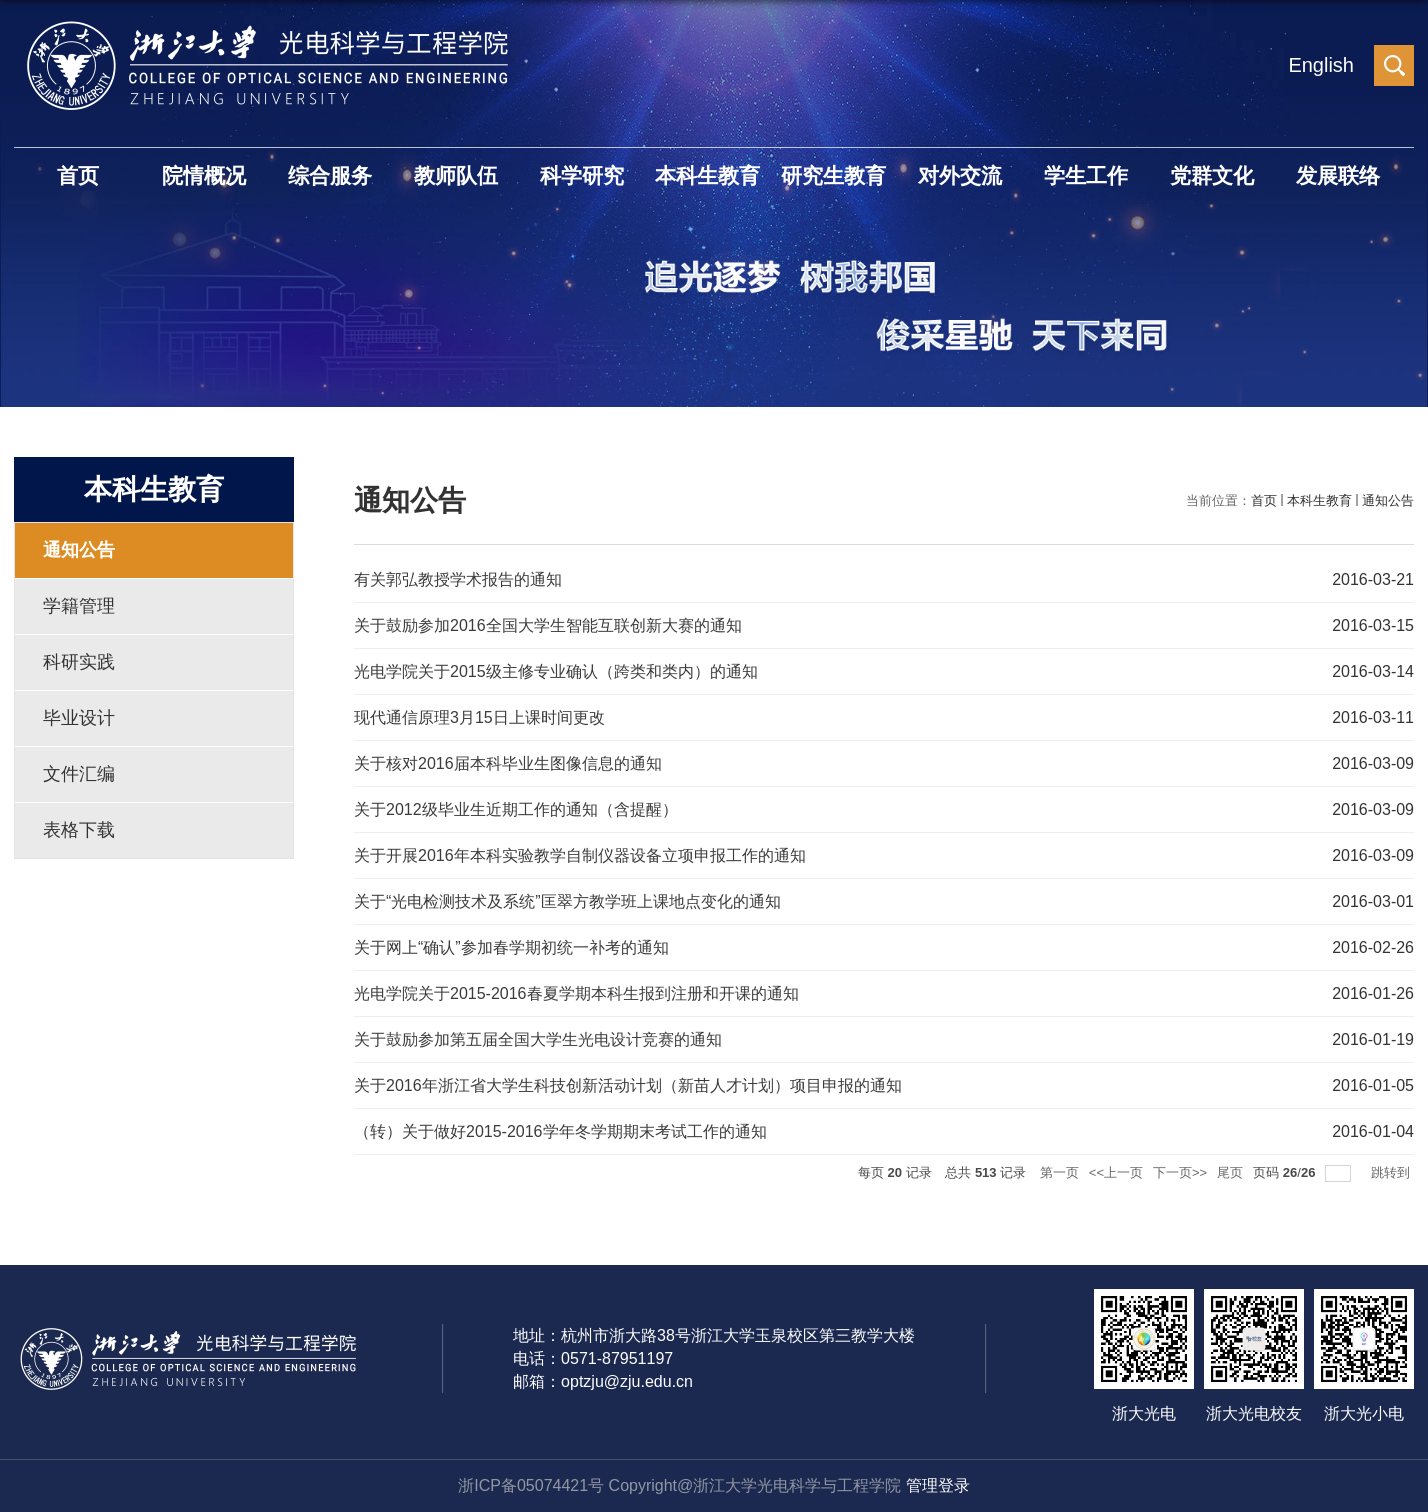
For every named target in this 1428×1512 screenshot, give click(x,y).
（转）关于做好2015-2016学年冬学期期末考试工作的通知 (560, 1131)
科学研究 (582, 175)
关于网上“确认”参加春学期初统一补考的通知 (511, 947)
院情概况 (204, 175)
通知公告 (1388, 500)
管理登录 (938, 1485)
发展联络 (1338, 175)
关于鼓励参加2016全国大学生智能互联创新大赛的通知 (548, 625)
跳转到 (1392, 1172)
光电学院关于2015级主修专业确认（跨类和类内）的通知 (556, 671)
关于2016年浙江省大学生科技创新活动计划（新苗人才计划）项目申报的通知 (628, 1085)
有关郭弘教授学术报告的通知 (458, 579)
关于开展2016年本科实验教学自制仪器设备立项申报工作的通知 (580, 855)
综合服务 (330, 175)
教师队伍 (456, 175)
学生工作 (1086, 175)
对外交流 (960, 175)
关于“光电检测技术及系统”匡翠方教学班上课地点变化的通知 (567, 901)
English (1321, 65)
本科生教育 (707, 175)
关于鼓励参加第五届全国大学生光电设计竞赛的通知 (538, 1039)
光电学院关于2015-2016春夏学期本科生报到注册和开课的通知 (576, 993)
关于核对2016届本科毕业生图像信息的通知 (508, 763)
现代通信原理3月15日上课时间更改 (479, 717)
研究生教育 (833, 175)
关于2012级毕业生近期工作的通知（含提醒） (516, 809)
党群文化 (1212, 175)
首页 (78, 175)
